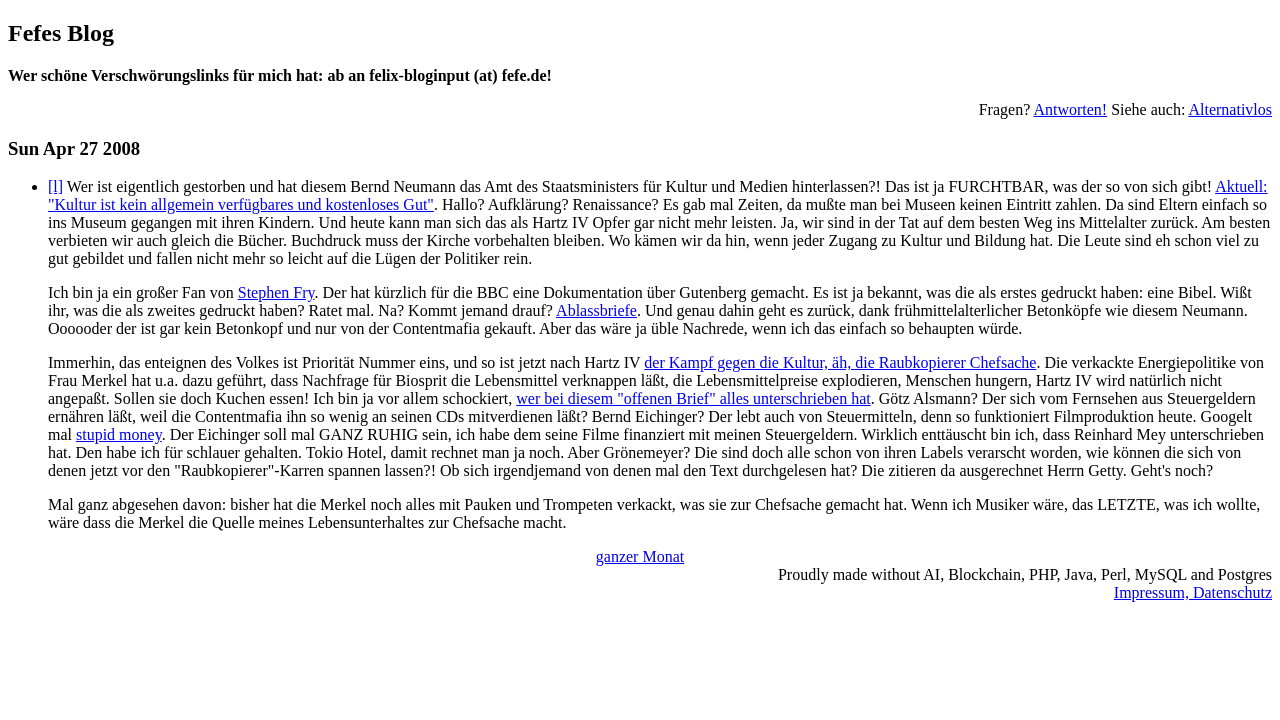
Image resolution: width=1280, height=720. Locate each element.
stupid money (119, 434)
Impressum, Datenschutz (1193, 592)
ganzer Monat (640, 556)
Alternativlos (1230, 109)
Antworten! (1070, 109)
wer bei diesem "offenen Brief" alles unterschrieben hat (693, 398)
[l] (55, 186)
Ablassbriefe (596, 310)
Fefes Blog (61, 33)
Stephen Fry (276, 292)
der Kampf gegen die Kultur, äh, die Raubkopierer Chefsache (840, 362)
